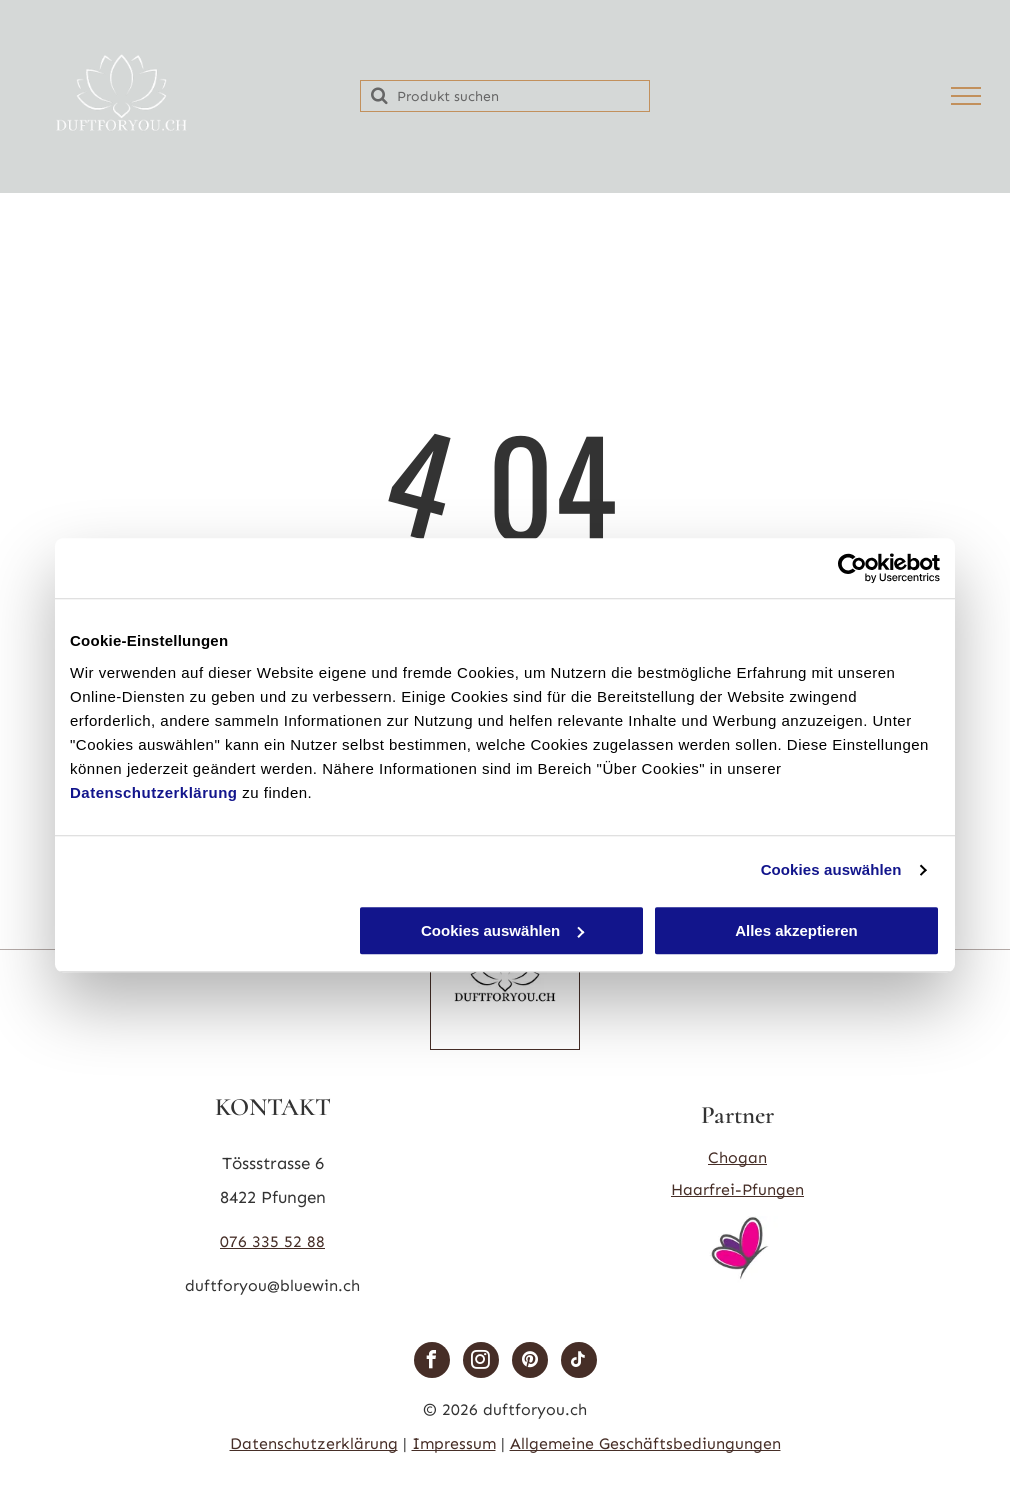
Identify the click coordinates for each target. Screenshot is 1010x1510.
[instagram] (481, 1362)
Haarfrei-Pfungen (737, 1189)
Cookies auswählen (831, 869)
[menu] (966, 96)
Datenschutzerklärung (154, 792)
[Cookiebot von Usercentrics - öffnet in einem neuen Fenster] (852, 568)
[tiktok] (579, 1362)
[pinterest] (530, 1362)
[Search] (505, 96)
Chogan (737, 1157)
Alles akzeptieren (796, 930)
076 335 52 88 (272, 1241)
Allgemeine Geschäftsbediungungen (645, 1443)
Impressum (454, 1443)
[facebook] (432, 1362)
